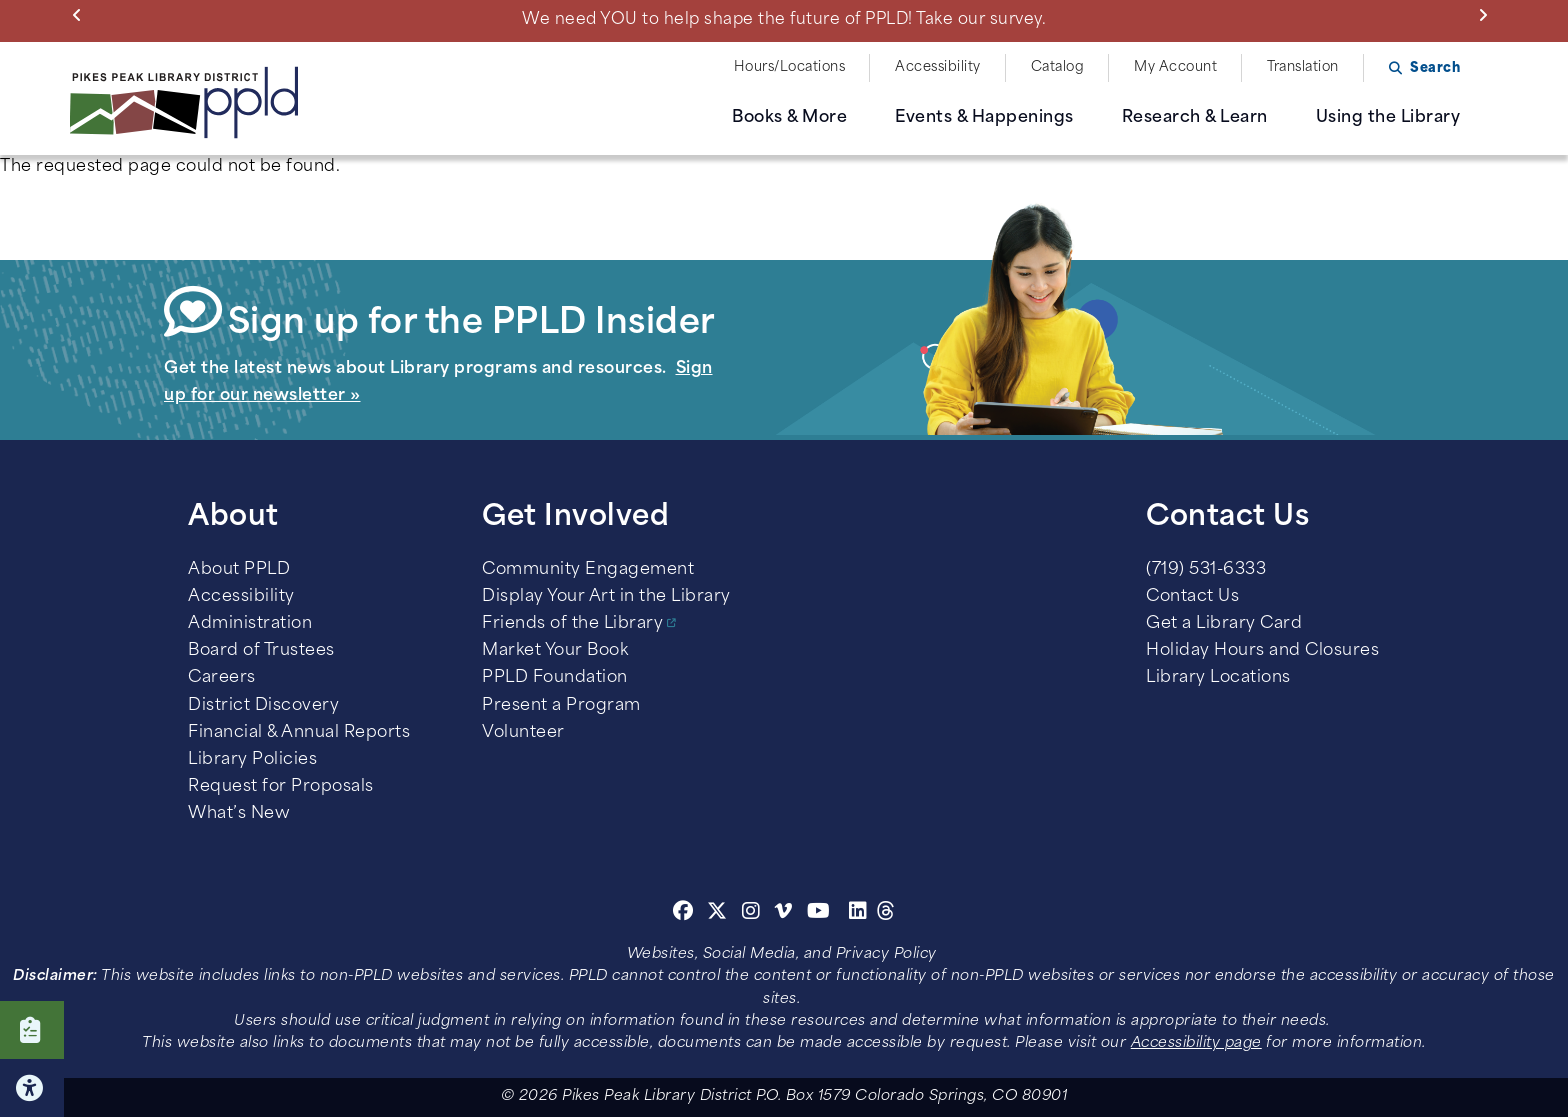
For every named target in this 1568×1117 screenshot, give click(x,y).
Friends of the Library (572, 624)
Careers (222, 678)
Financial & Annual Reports (299, 733)
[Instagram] (754, 914)
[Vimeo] (783, 914)
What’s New (239, 814)
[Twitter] (717, 914)
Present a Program (561, 706)
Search (1435, 68)
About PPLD (239, 570)
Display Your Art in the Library (606, 597)
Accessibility (938, 67)
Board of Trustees (261, 651)
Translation (1303, 67)
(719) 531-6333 (1206, 570)
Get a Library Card (1224, 624)
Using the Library (1388, 118)
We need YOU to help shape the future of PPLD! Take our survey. (784, 20)
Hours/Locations (790, 67)
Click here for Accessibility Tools (32, 1088)
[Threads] (886, 914)
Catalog (1058, 67)
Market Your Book (555, 651)
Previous (81, 15)
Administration (250, 624)
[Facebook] (683, 914)
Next (1487, 15)
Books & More (789, 118)
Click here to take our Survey (32, 1030)
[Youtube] (819, 914)
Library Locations (1218, 678)
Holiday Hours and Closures (1262, 651)
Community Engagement (588, 570)
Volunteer (523, 733)
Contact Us (1192, 597)
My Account (1175, 67)
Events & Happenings (984, 118)
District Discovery (263, 706)
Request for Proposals (281, 787)
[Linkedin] (858, 914)
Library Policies (252, 760)
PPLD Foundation (555, 678)
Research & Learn (1195, 118)
